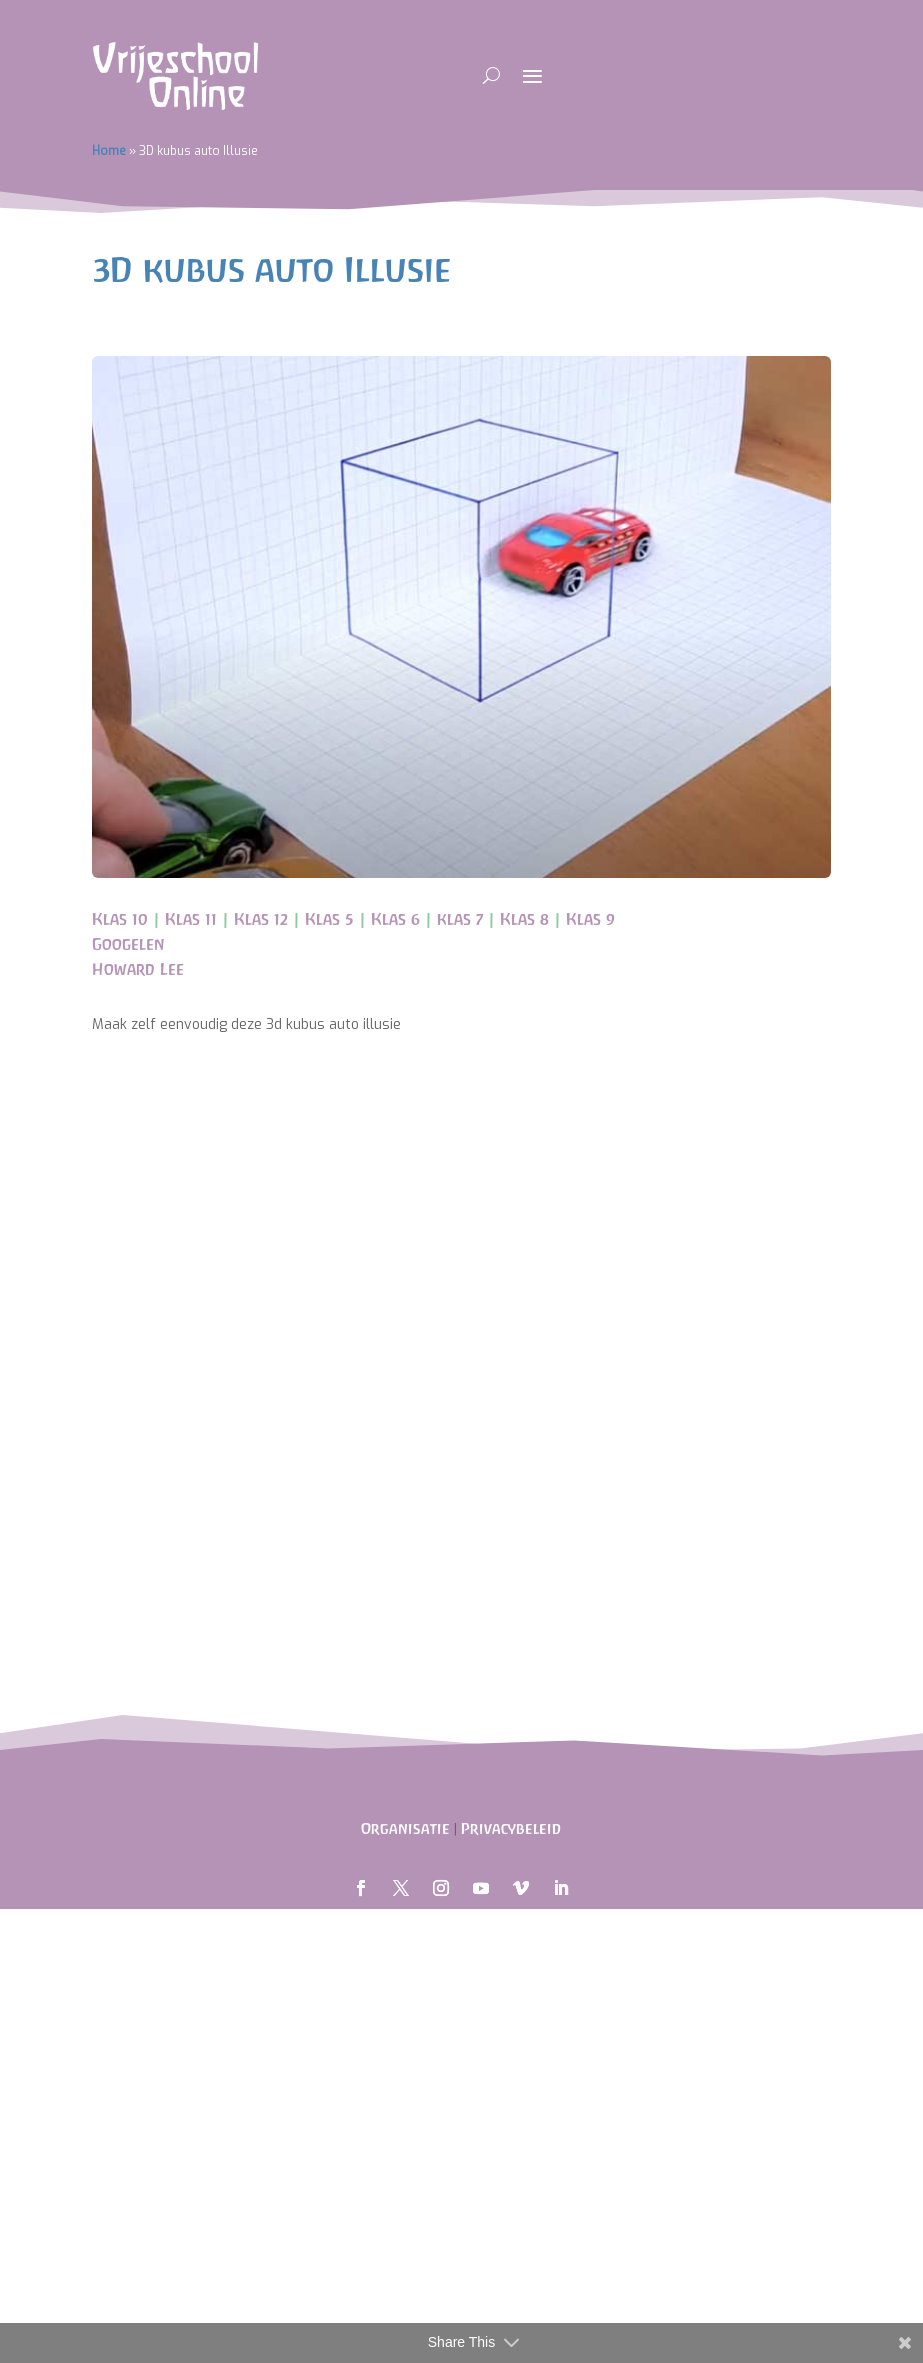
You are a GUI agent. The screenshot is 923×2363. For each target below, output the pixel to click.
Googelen (128, 944)
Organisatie (405, 1828)
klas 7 (460, 919)
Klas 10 (120, 919)
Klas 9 (590, 919)
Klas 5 (329, 919)
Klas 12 (261, 919)
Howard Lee (138, 969)
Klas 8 (524, 919)
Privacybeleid (511, 1828)
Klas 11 (191, 919)
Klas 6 (395, 919)
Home (109, 151)
